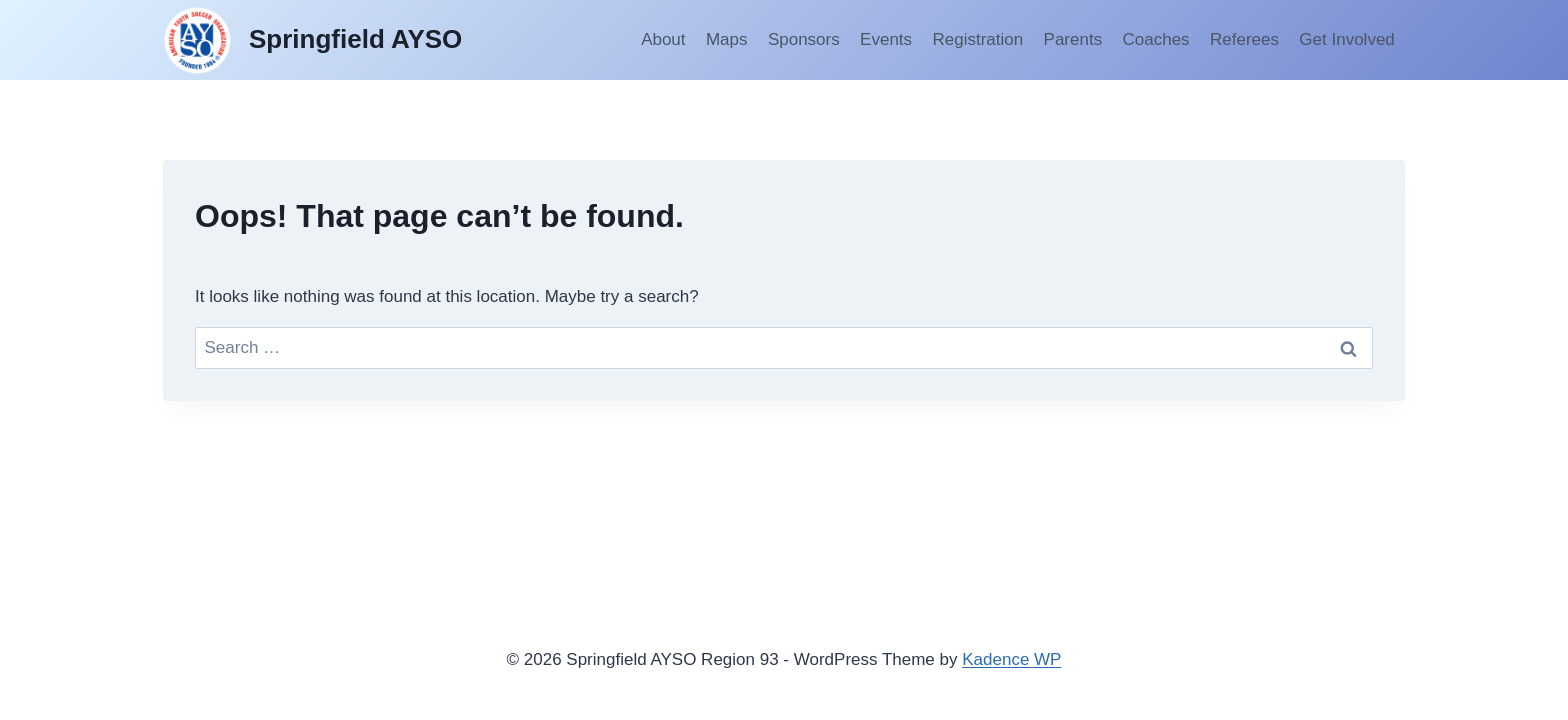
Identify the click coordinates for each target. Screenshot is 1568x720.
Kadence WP (1011, 659)
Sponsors (804, 39)
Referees (1244, 39)
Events (886, 39)
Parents (1073, 39)
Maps (727, 39)
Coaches (1156, 39)
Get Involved (1346, 39)
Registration (977, 39)
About (663, 39)
